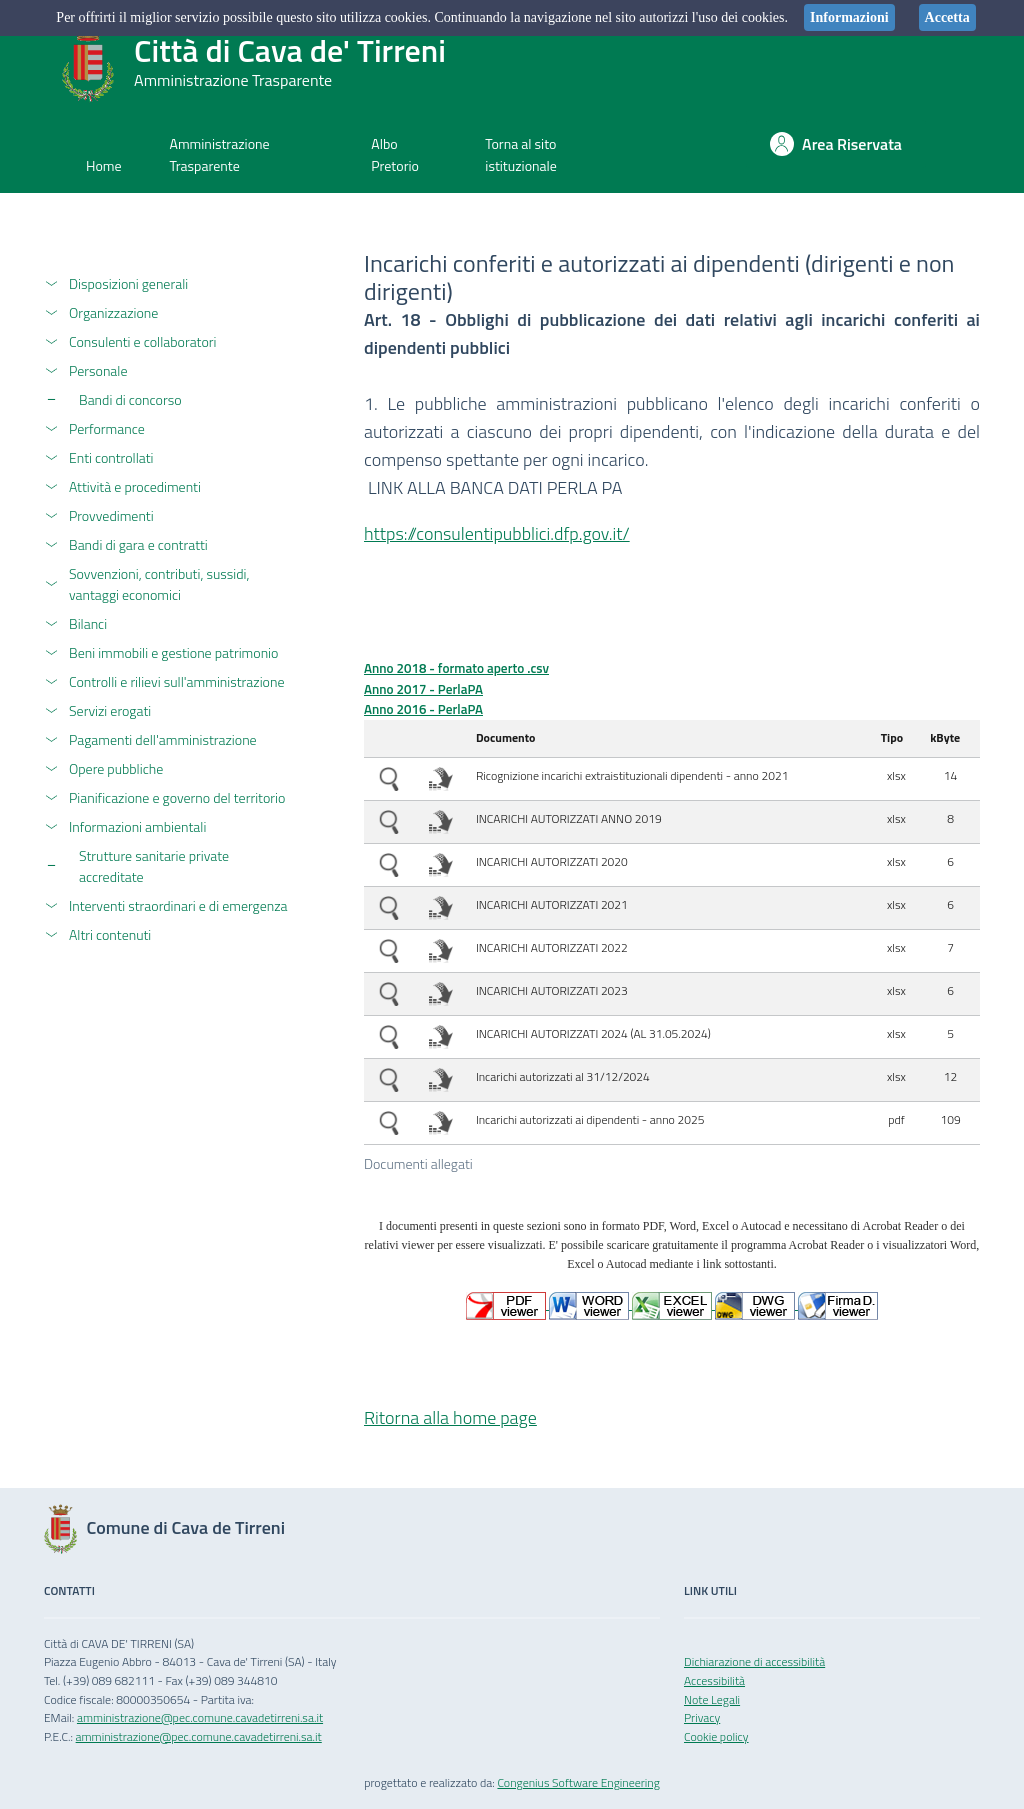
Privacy (702, 1717)
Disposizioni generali (128, 283)
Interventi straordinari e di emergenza (178, 905)
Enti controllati (111, 457)
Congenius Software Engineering (578, 1782)
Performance (107, 428)
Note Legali (712, 1699)
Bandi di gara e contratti (138, 544)
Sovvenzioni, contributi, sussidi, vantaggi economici (159, 584)
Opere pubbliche (116, 768)
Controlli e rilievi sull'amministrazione (177, 681)
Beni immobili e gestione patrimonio (173, 652)
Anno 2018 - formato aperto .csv (456, 668)
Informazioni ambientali (137, 826)
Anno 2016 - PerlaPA (423, 709)
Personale (98, 370)
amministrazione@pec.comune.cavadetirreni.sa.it (200, 1717)
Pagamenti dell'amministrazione (163, 739)
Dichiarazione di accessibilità (754, 1661)
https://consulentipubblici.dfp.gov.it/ (497, 533)
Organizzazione (113, 312)
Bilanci (88, 623)
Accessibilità (714, 1680)
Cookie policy (716, 1736)
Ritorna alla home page (450, 1417)
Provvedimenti (111, 515)
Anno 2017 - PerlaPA (423, 689)
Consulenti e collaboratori (143, 341)
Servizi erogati (110, 710)
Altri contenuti (110, 934)
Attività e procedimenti (135, 486)
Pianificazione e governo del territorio (177, 797)
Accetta (947, 17)
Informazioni (849, 17)
